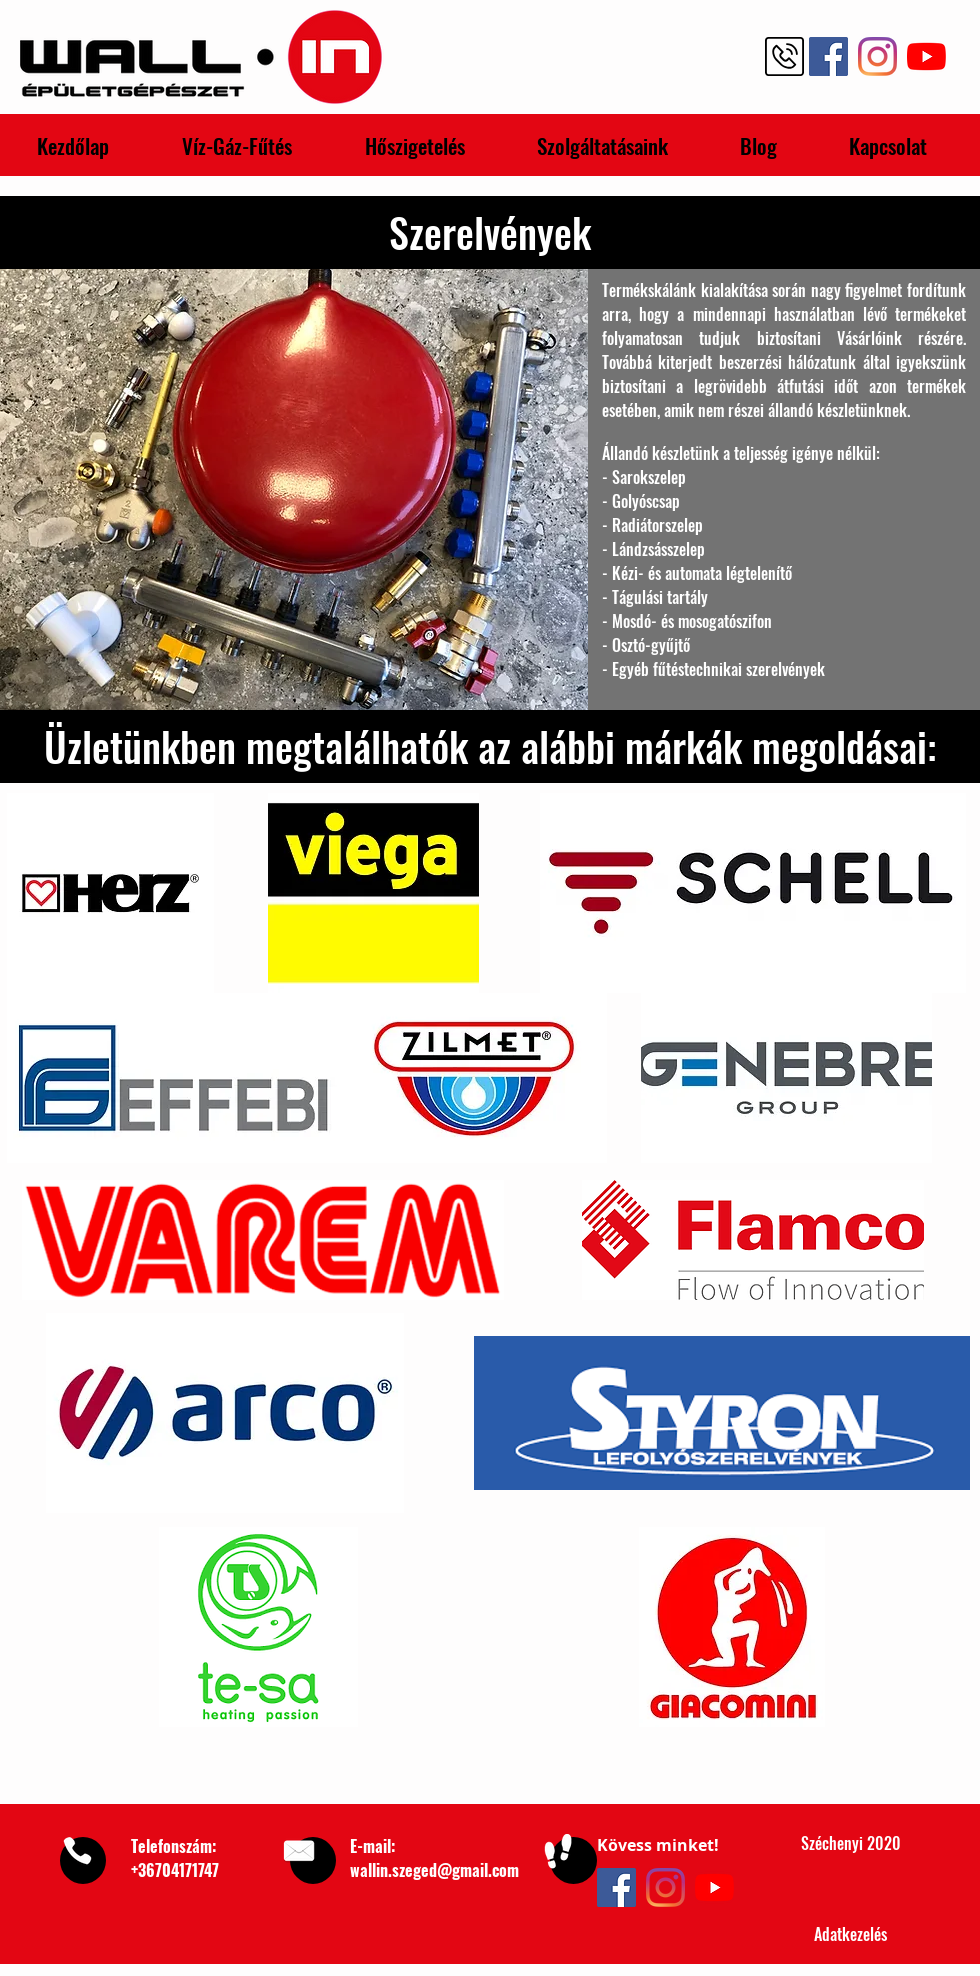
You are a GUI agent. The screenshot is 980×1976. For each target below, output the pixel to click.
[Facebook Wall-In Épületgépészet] (828, 56)
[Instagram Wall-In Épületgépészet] (877, 56)
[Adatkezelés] (850, 1935)
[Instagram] (665, 1887)
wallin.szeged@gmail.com (434, 1870)
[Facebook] (616, 1887)
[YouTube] (714, 1887)
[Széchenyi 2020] (850, 1844)
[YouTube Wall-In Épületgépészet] (926, 56)
